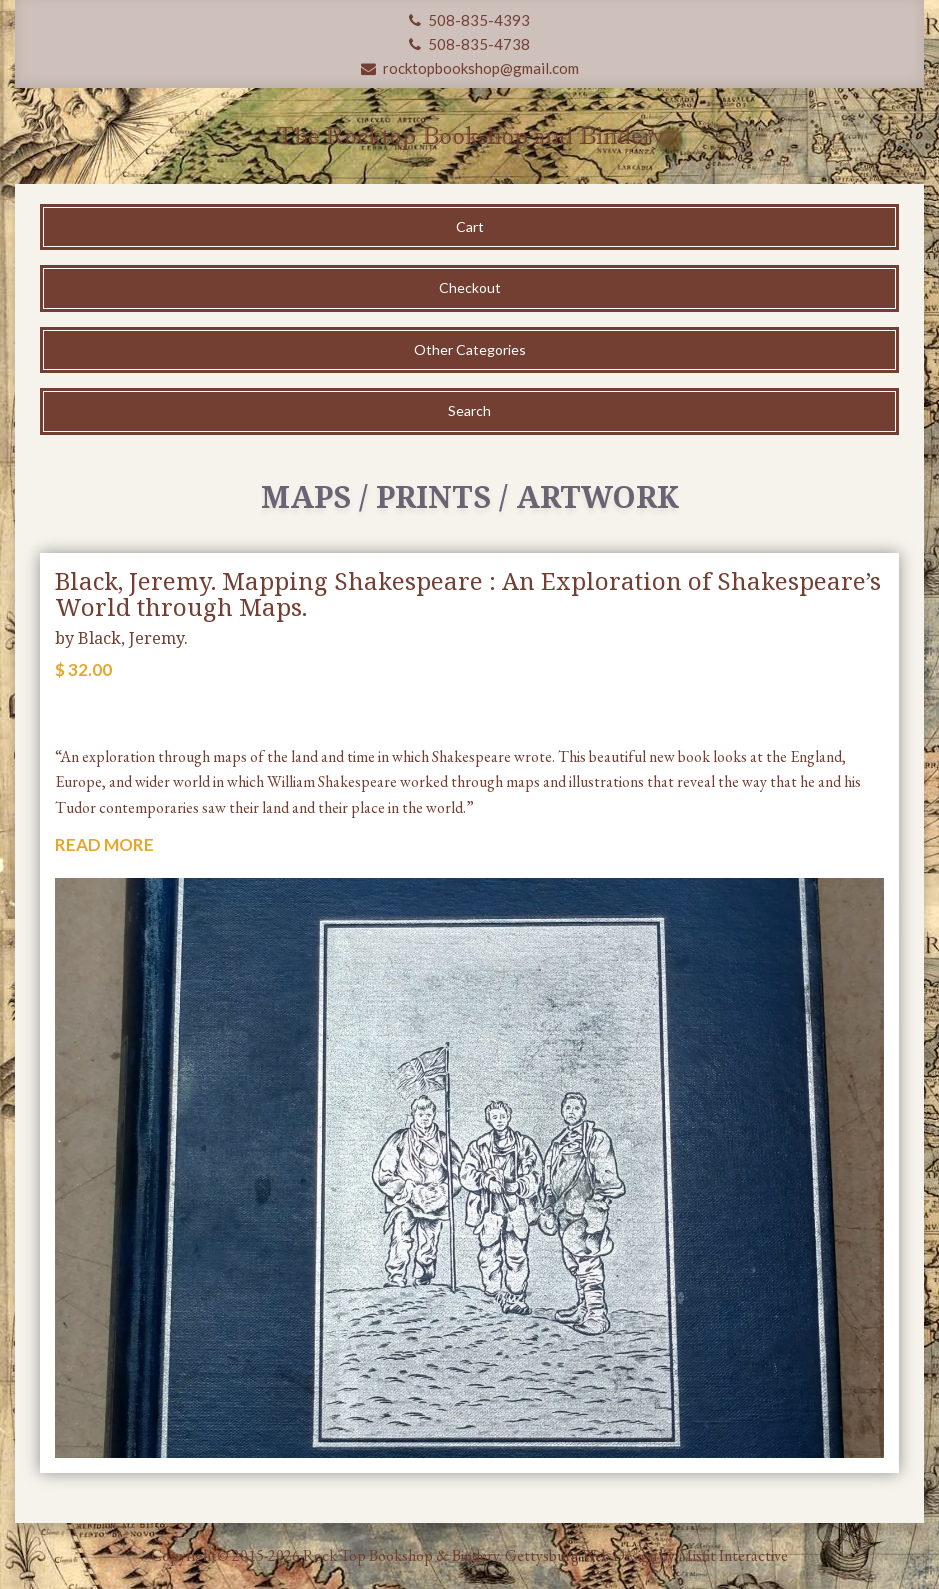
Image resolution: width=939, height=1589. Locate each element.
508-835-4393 (469, 20)
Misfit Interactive (733, 1555)
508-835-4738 (469, 44)
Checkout (470, 287)
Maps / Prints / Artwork (470, 496)
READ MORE (104, 844)
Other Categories (470, 349)
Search (469, 410)
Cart (470, 226)
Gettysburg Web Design (581, 1555)
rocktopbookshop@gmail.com (470, 68)
